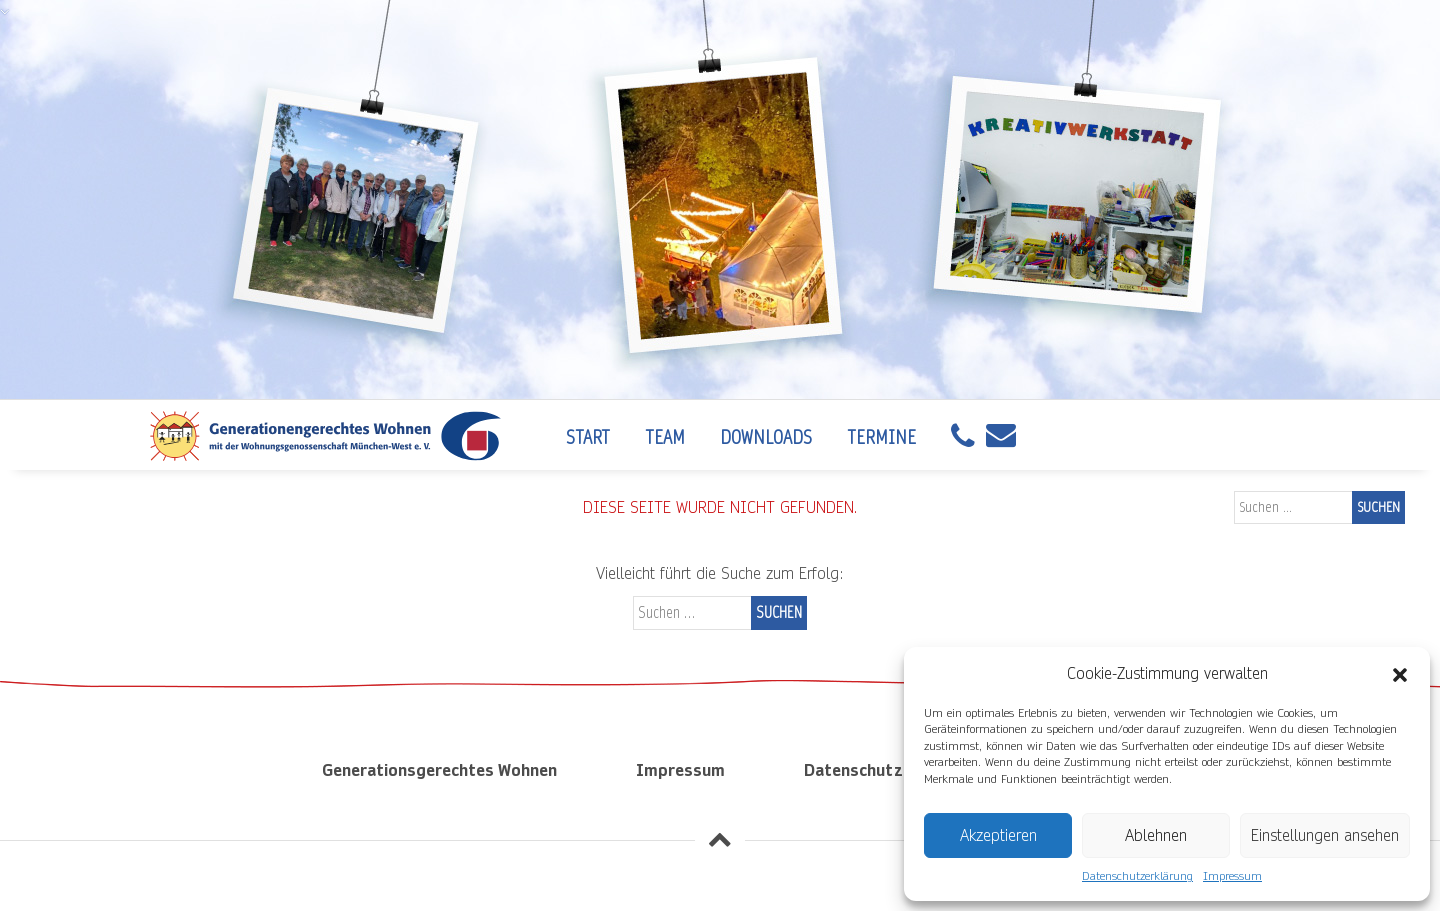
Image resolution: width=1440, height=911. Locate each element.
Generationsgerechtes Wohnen (439, 770)
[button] (1400, 674)
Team (665, 437)
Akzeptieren (998, 835)
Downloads (766, 437)
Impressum (1232, 876)
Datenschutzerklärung (1137, 876)
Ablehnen (1156, 835)
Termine (881, 437)
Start (588, 437)
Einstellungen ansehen (1325, 835)
